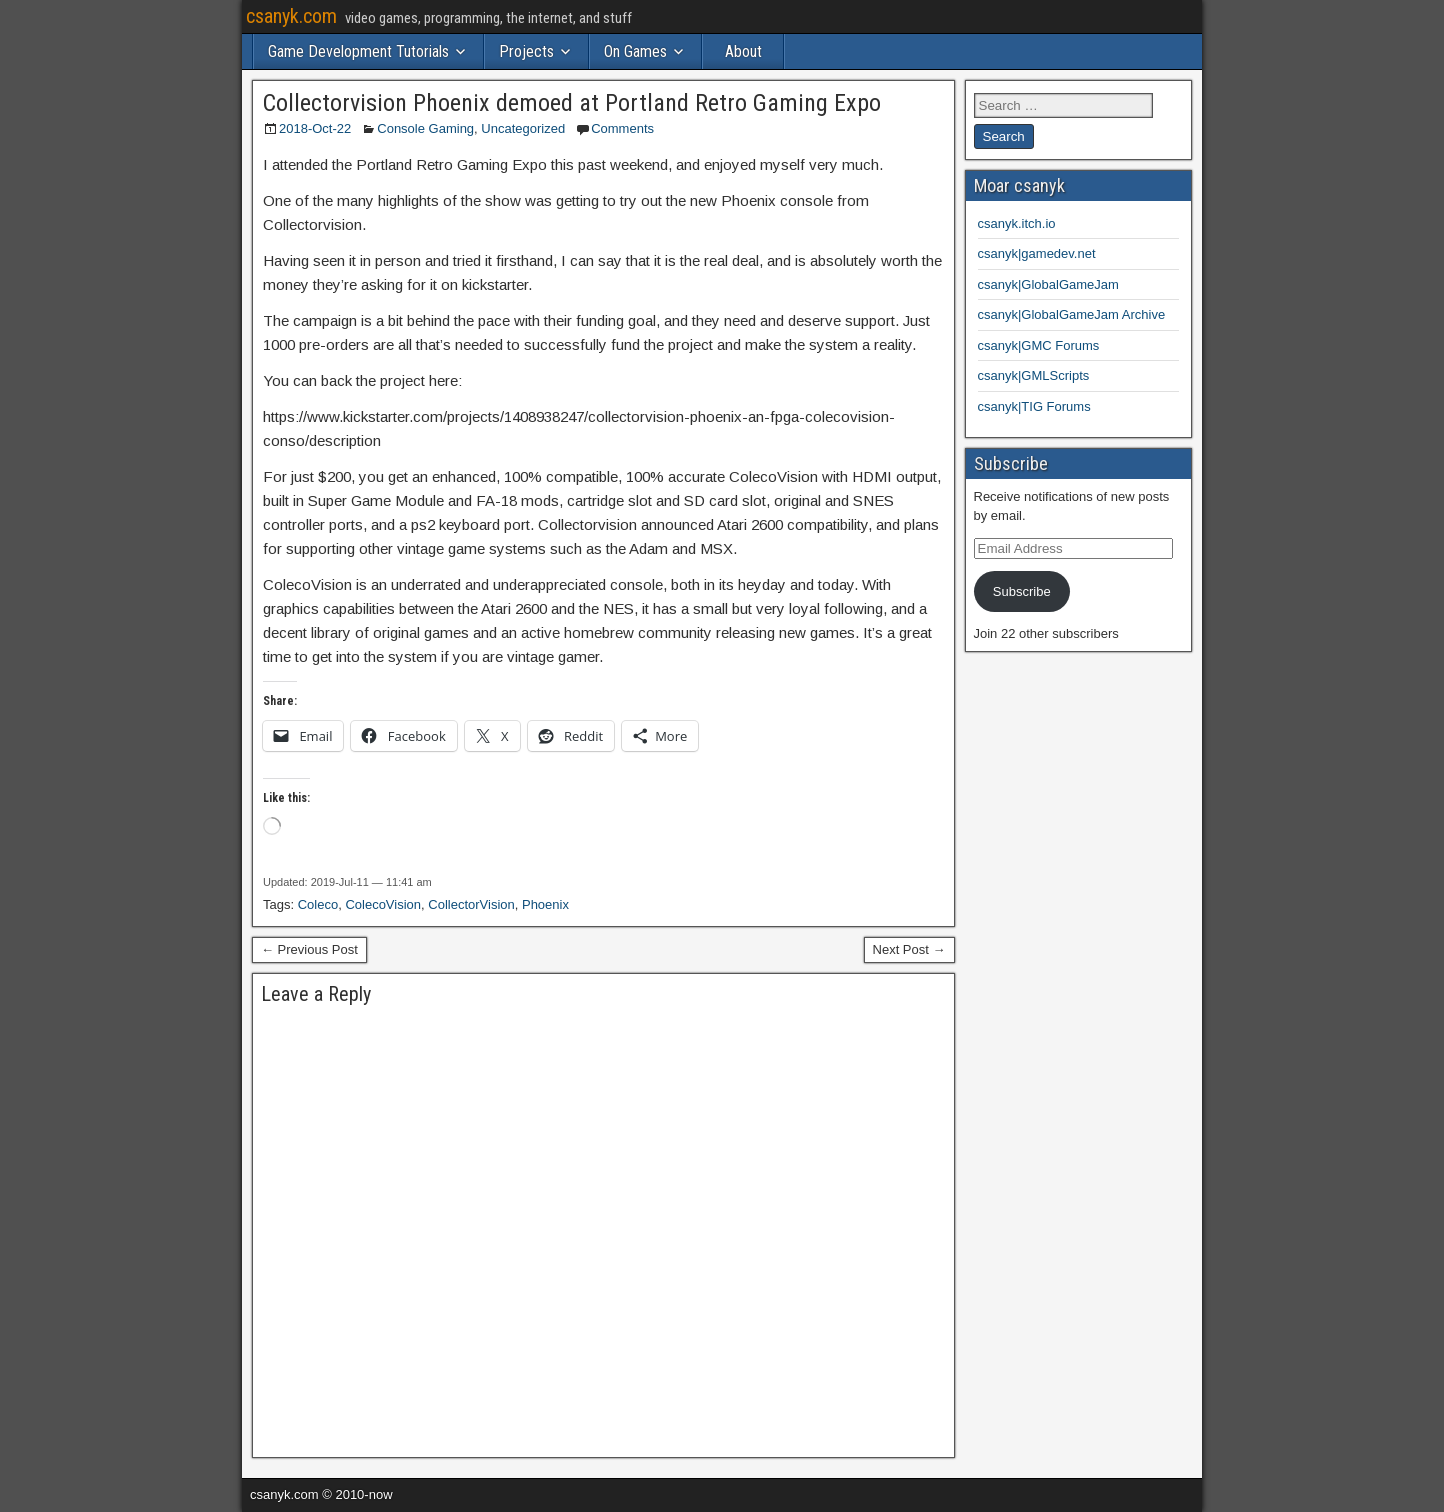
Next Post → (909, 949)
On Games (635, 51)
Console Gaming (425, 128)
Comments (622, 128)
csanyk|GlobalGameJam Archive (1072, 314)
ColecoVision (383, 904)
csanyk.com (291, 16)
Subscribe (1022, 591)
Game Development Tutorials (358, 51)
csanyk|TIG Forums (1034, 406)
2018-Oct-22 (315, 128)
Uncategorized (523, 128)
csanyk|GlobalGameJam (1048, 284)
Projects (526, 51)
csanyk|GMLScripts (1034, 375)
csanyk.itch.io (1017, 223)
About (743, 51)
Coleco (318, 904)
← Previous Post (309, 949)
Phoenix (545, 904)
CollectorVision (471, 904)
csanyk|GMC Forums (1039, 345)
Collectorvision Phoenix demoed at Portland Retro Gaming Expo (572, 103)
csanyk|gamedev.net (1037, 253)
